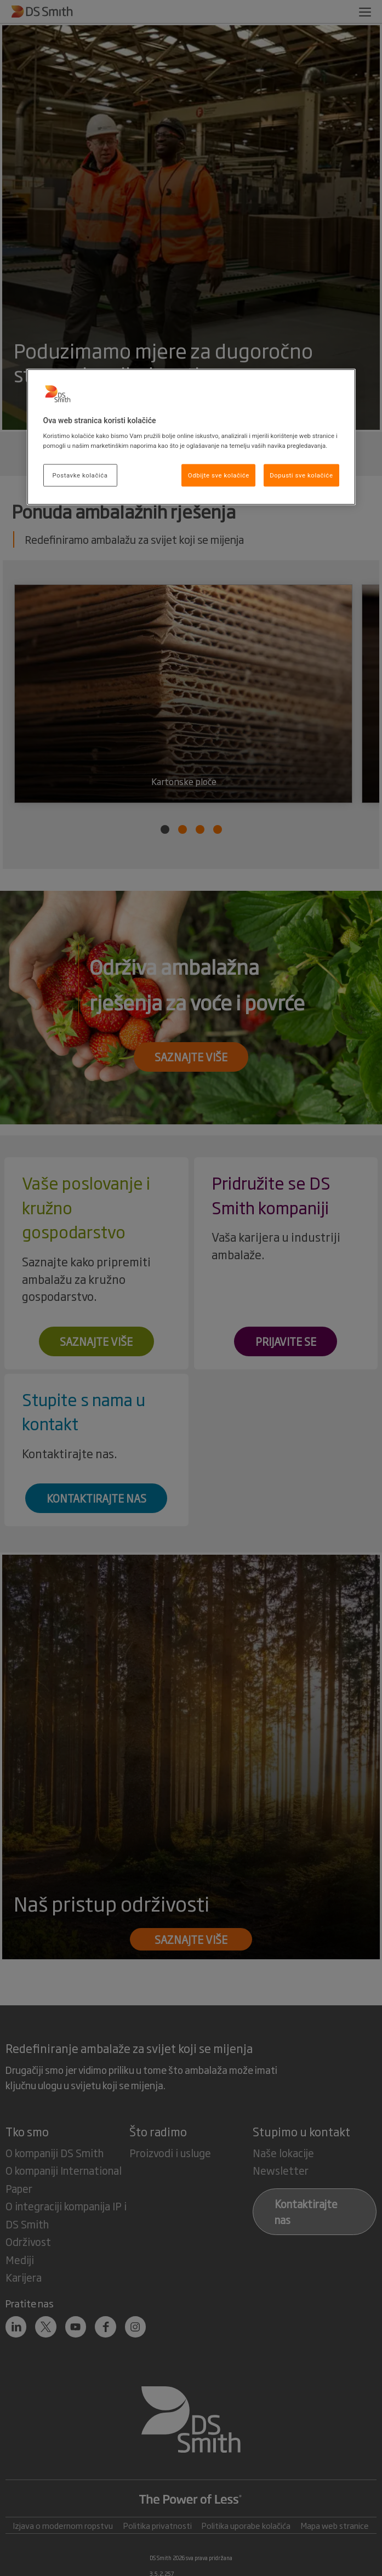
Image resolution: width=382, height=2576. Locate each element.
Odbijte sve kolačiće (218, 475)
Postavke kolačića (79, 475)
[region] (191, 436)
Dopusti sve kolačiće (301, 475)
